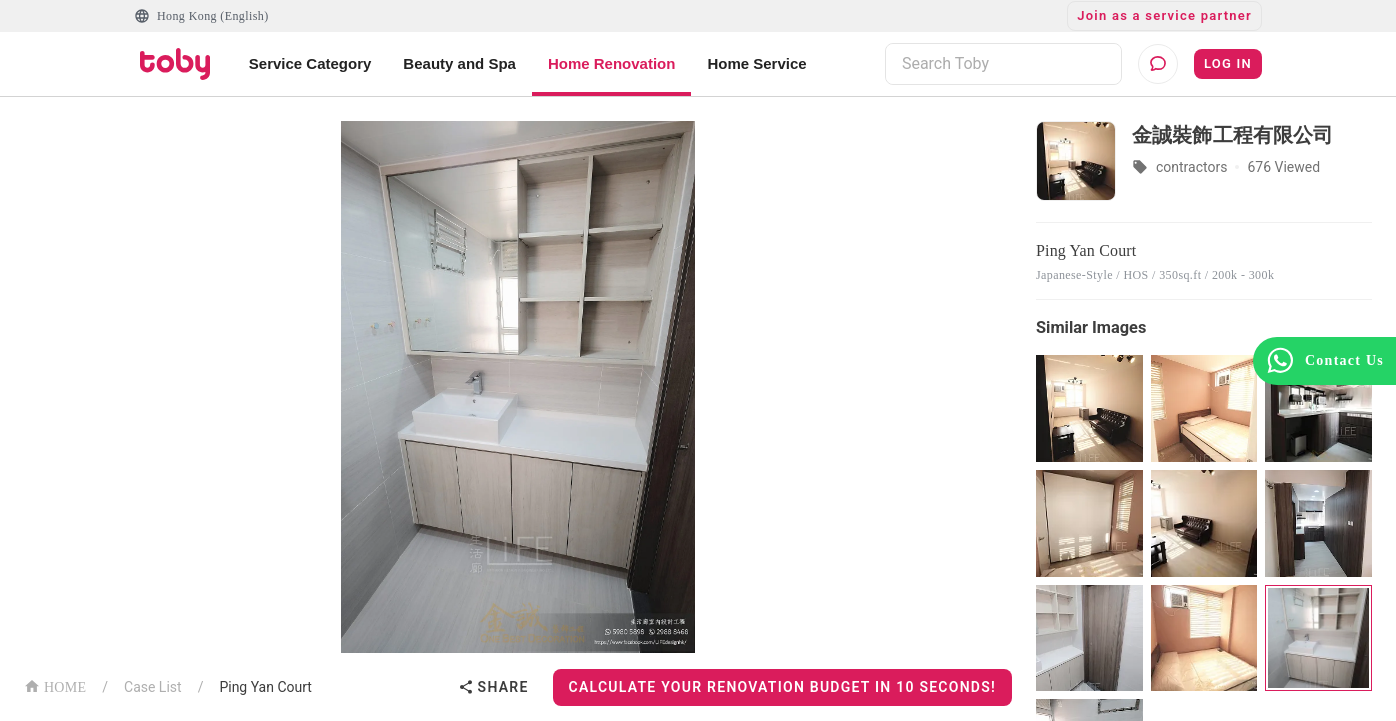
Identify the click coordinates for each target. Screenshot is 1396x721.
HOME (55, 685)
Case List (153, 687)
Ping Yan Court (265, 687)
